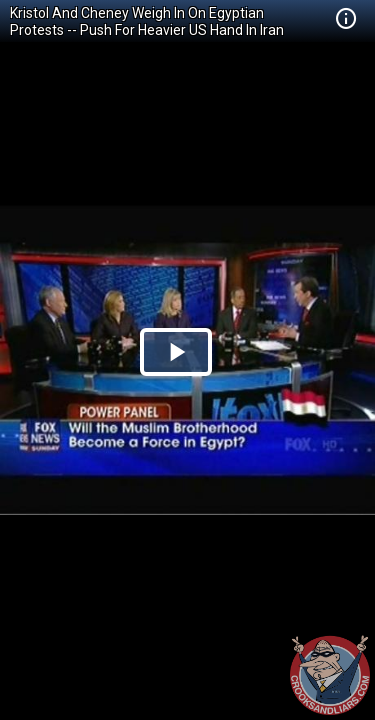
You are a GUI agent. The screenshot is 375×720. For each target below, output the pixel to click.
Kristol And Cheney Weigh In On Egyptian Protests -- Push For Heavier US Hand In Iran (147, 21)
